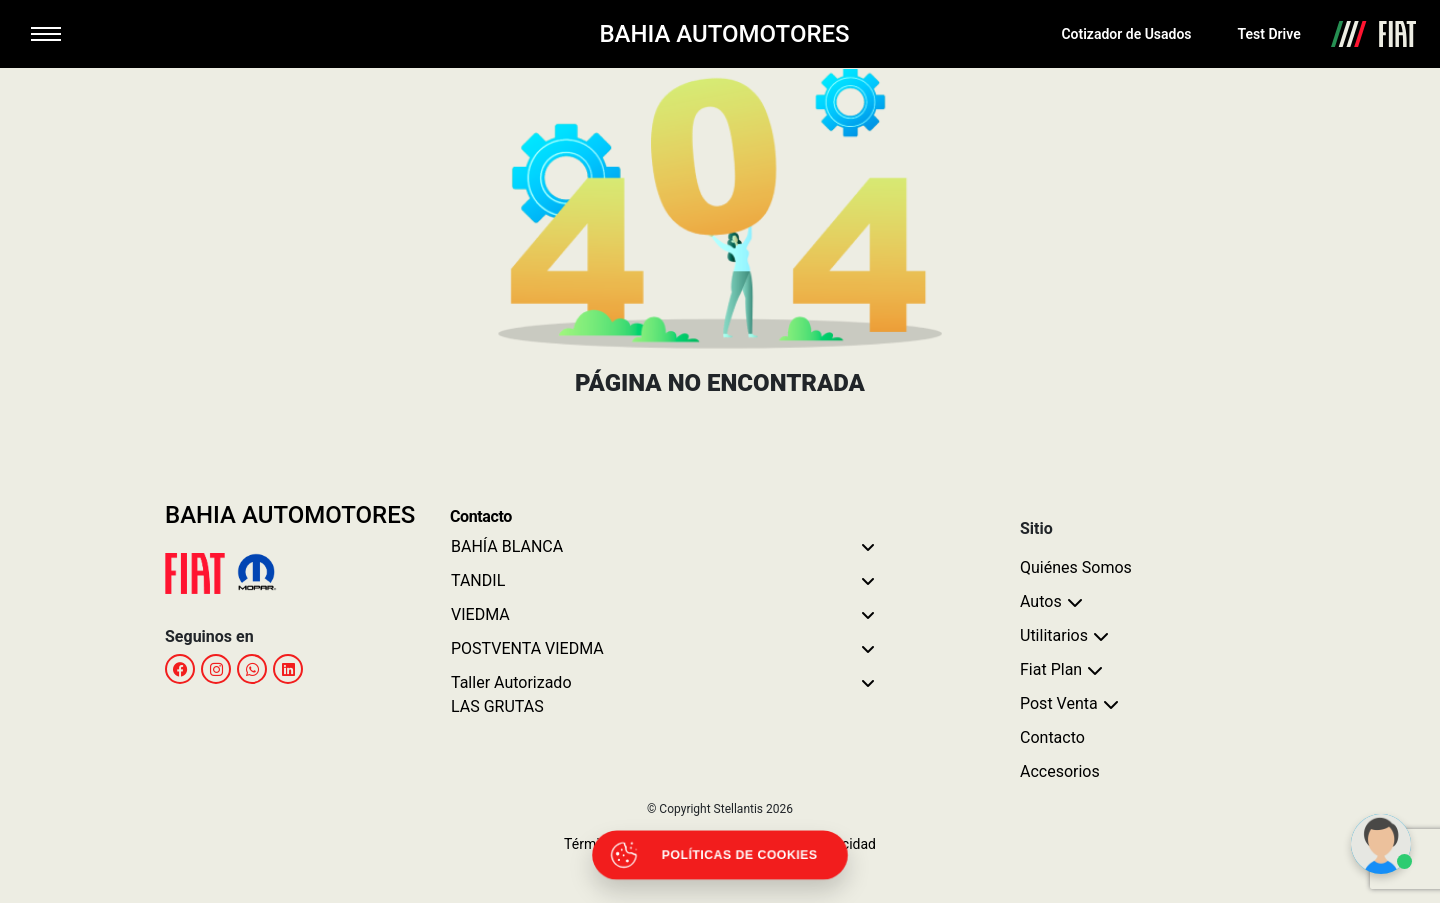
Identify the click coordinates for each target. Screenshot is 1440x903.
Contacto (1052, 737)
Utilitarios (1054, 635)
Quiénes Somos (1076, 567)
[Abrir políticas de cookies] (720, 855)
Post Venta (1059, 703)
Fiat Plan (1051, 669)
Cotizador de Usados (1126, 34)
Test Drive (1269, 34)
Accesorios (1060, 771)
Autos (1041, 601)
